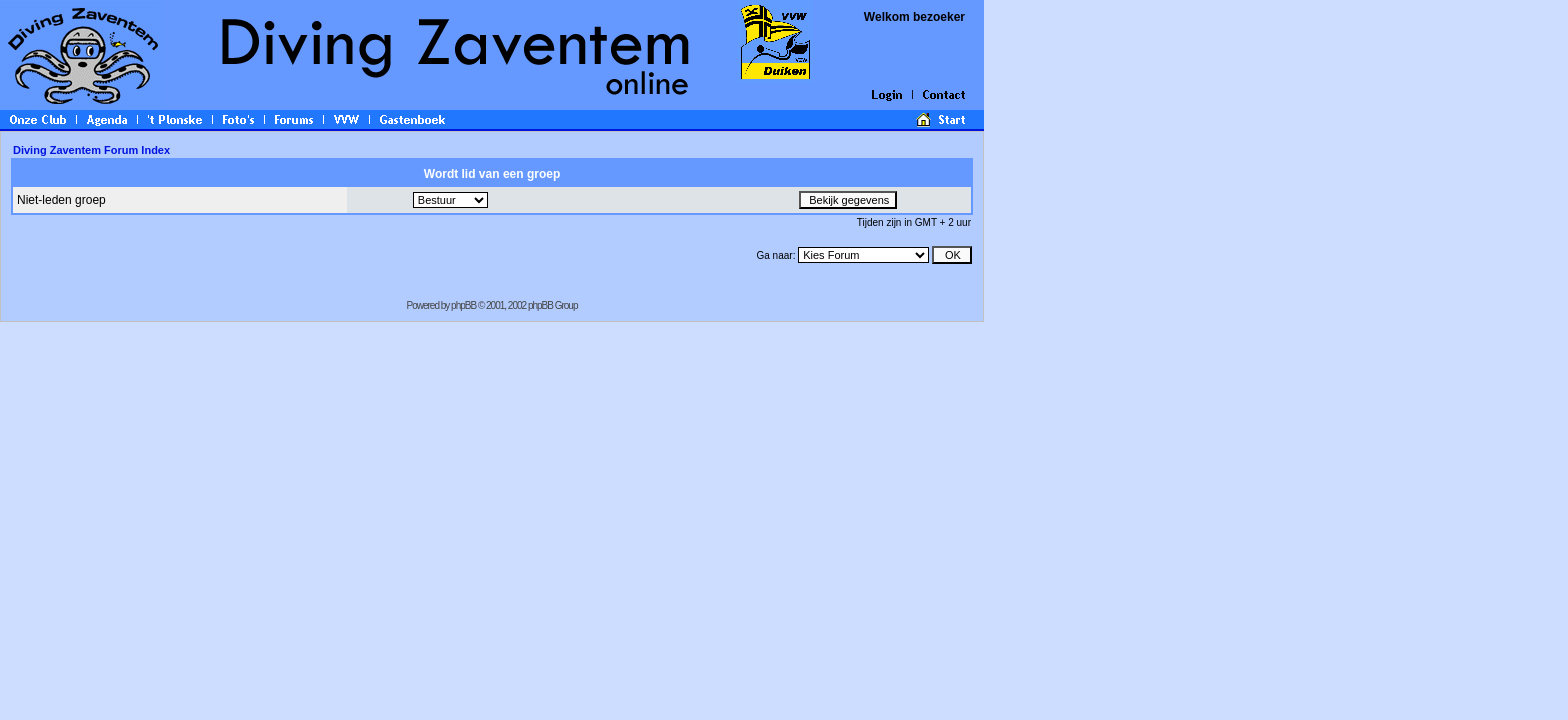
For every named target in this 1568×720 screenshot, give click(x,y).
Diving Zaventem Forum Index (91, 150)
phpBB (463, 305)
